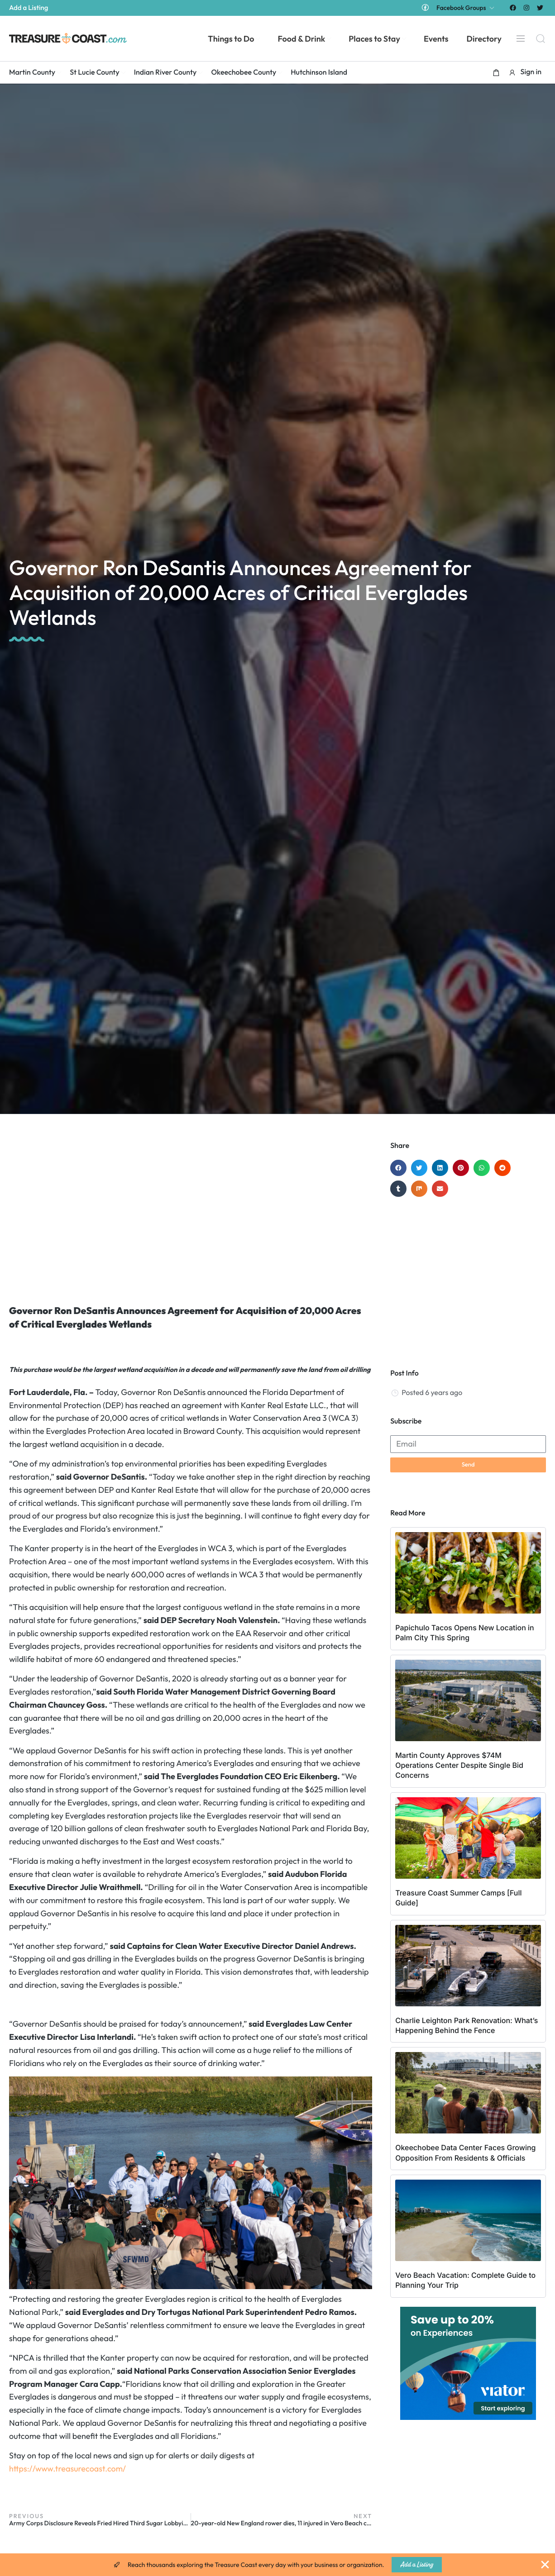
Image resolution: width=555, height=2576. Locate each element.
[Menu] (520, 38)
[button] (496, 72)
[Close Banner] (545, 2564)
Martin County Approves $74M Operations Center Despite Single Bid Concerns (459, 1765)
